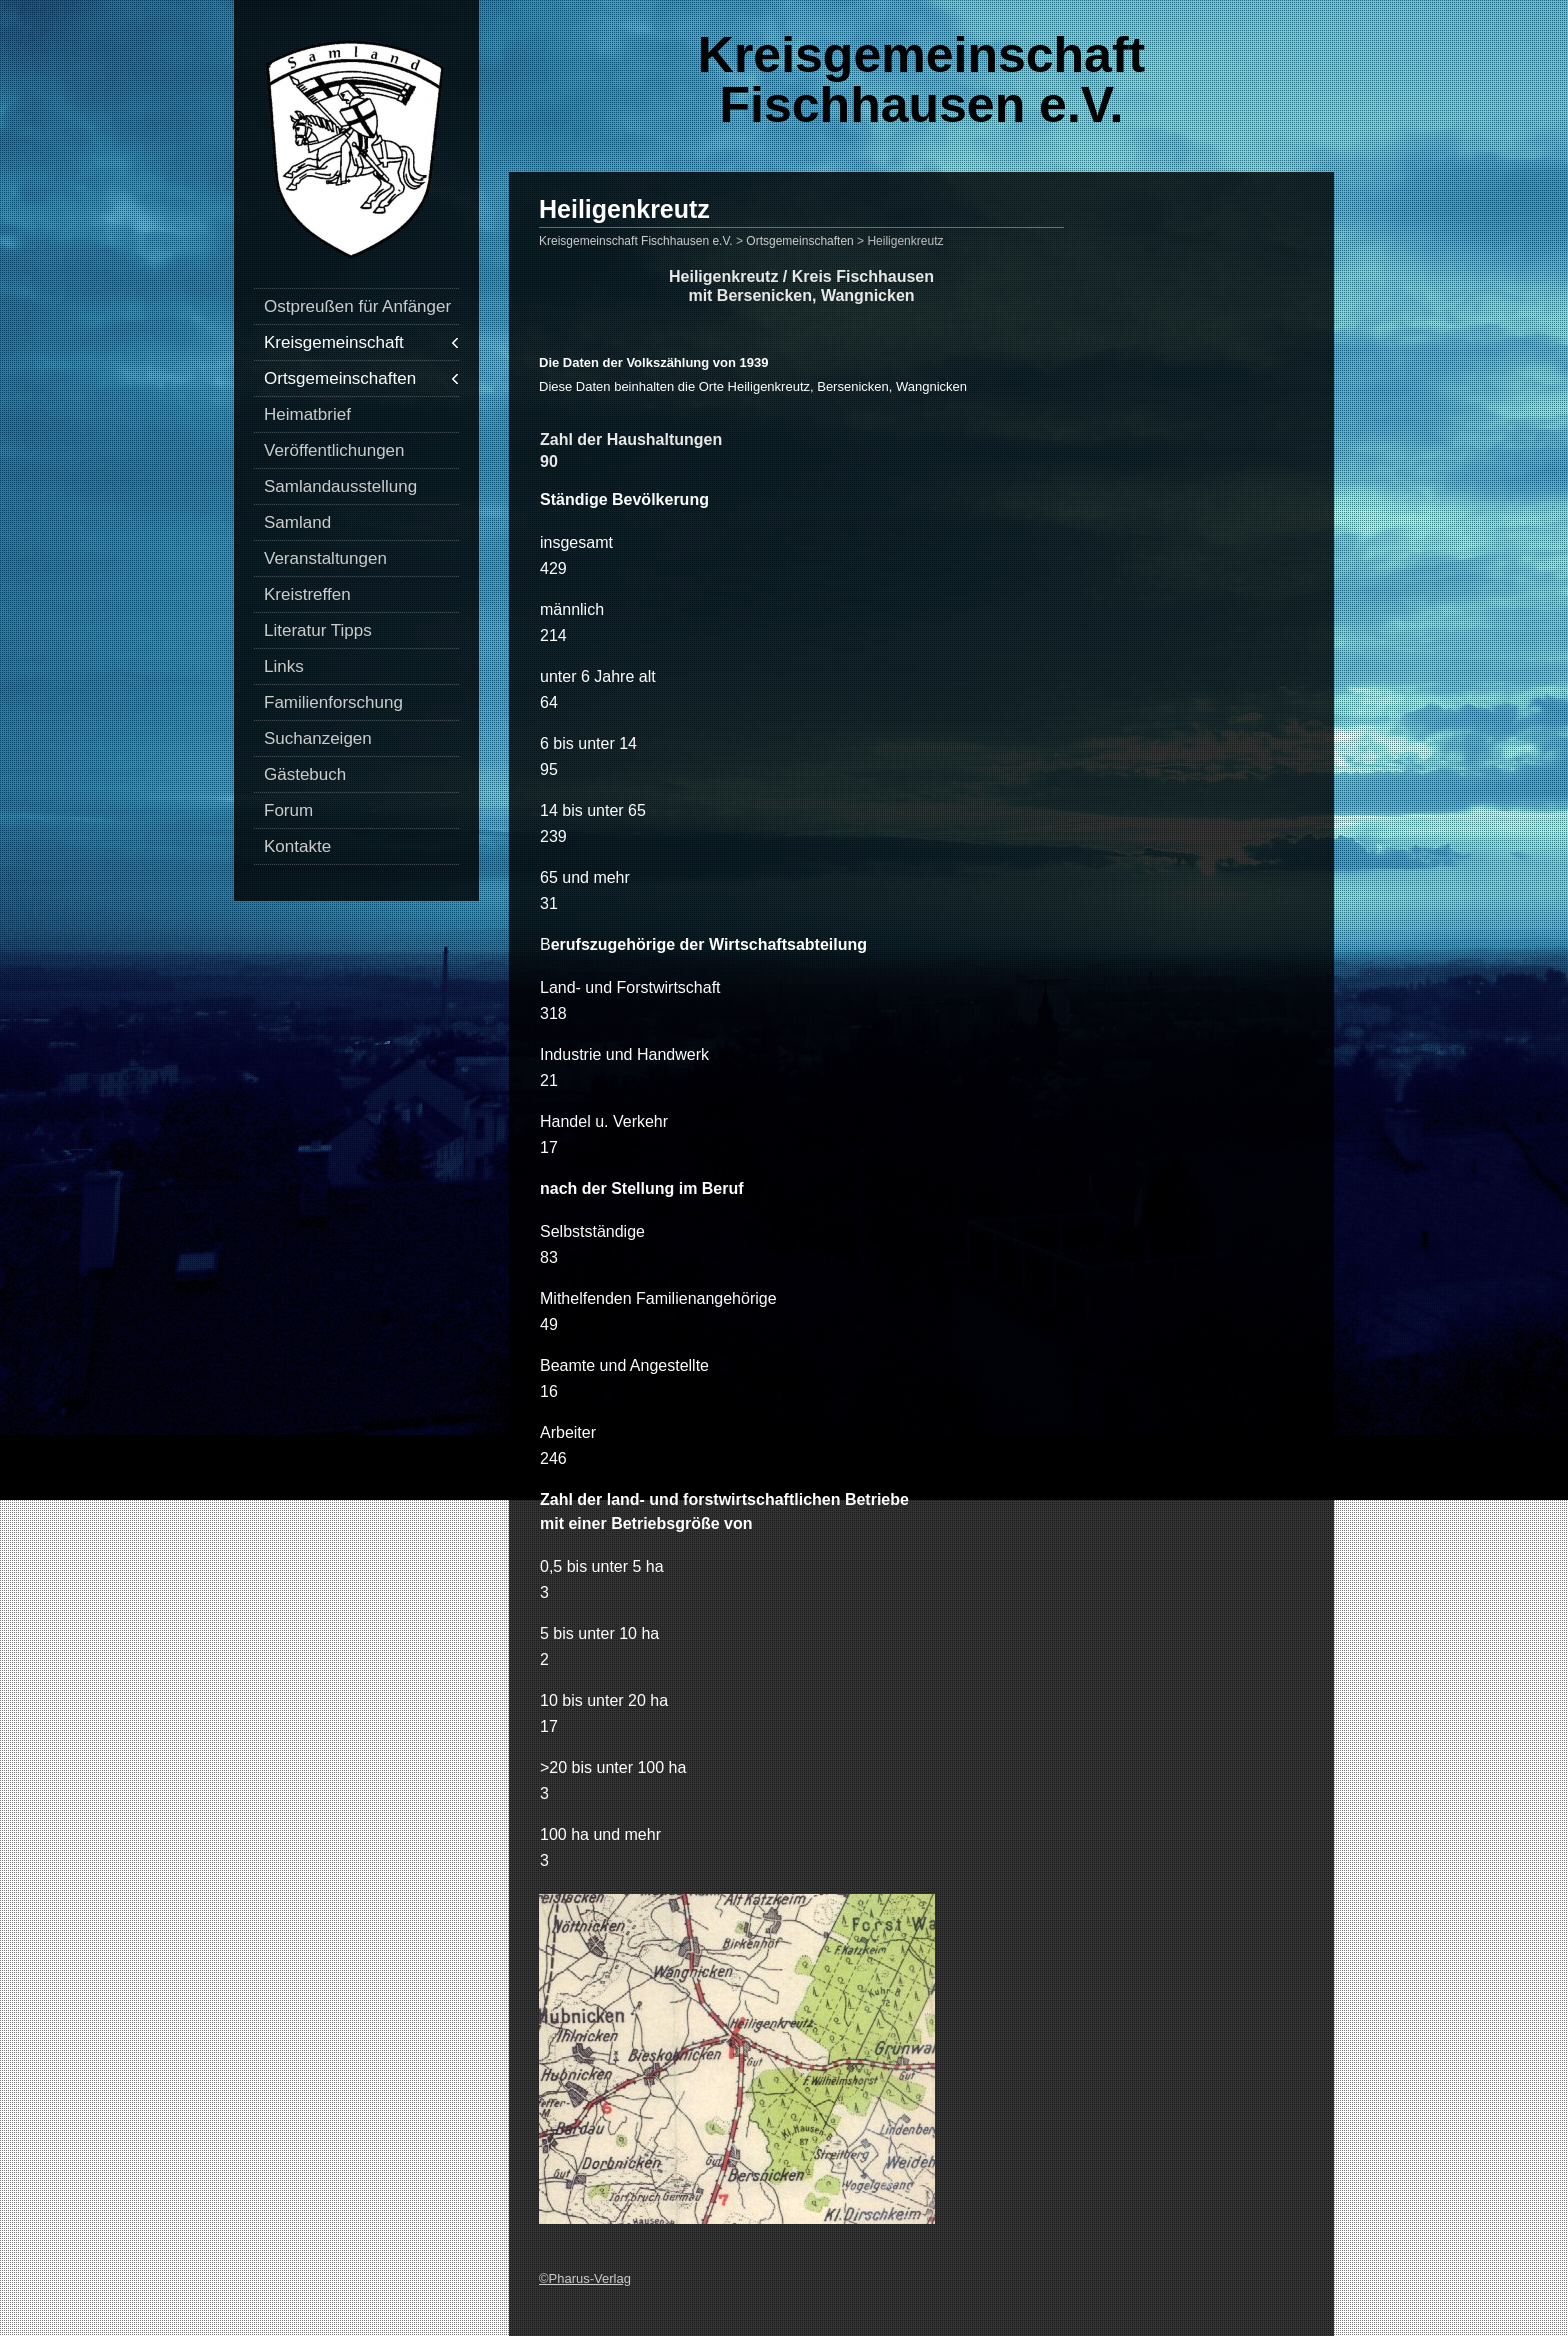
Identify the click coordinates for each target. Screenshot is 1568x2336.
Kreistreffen (307, 594)
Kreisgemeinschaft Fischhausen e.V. (921, 80)
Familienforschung (333, 702)
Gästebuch (305, 774)
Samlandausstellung (340, 486)
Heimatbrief (307, 414)
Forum (288, 810)
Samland (297, 522)
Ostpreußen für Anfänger (357, 306)
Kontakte (297, 846)
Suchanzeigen (318, 738)
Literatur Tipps (318, 630)
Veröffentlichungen (334, 450)
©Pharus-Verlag (585, 2278)
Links (284, 666)
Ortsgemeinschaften (340, 378)
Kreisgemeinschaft (334, 342)
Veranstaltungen (325, 558)
